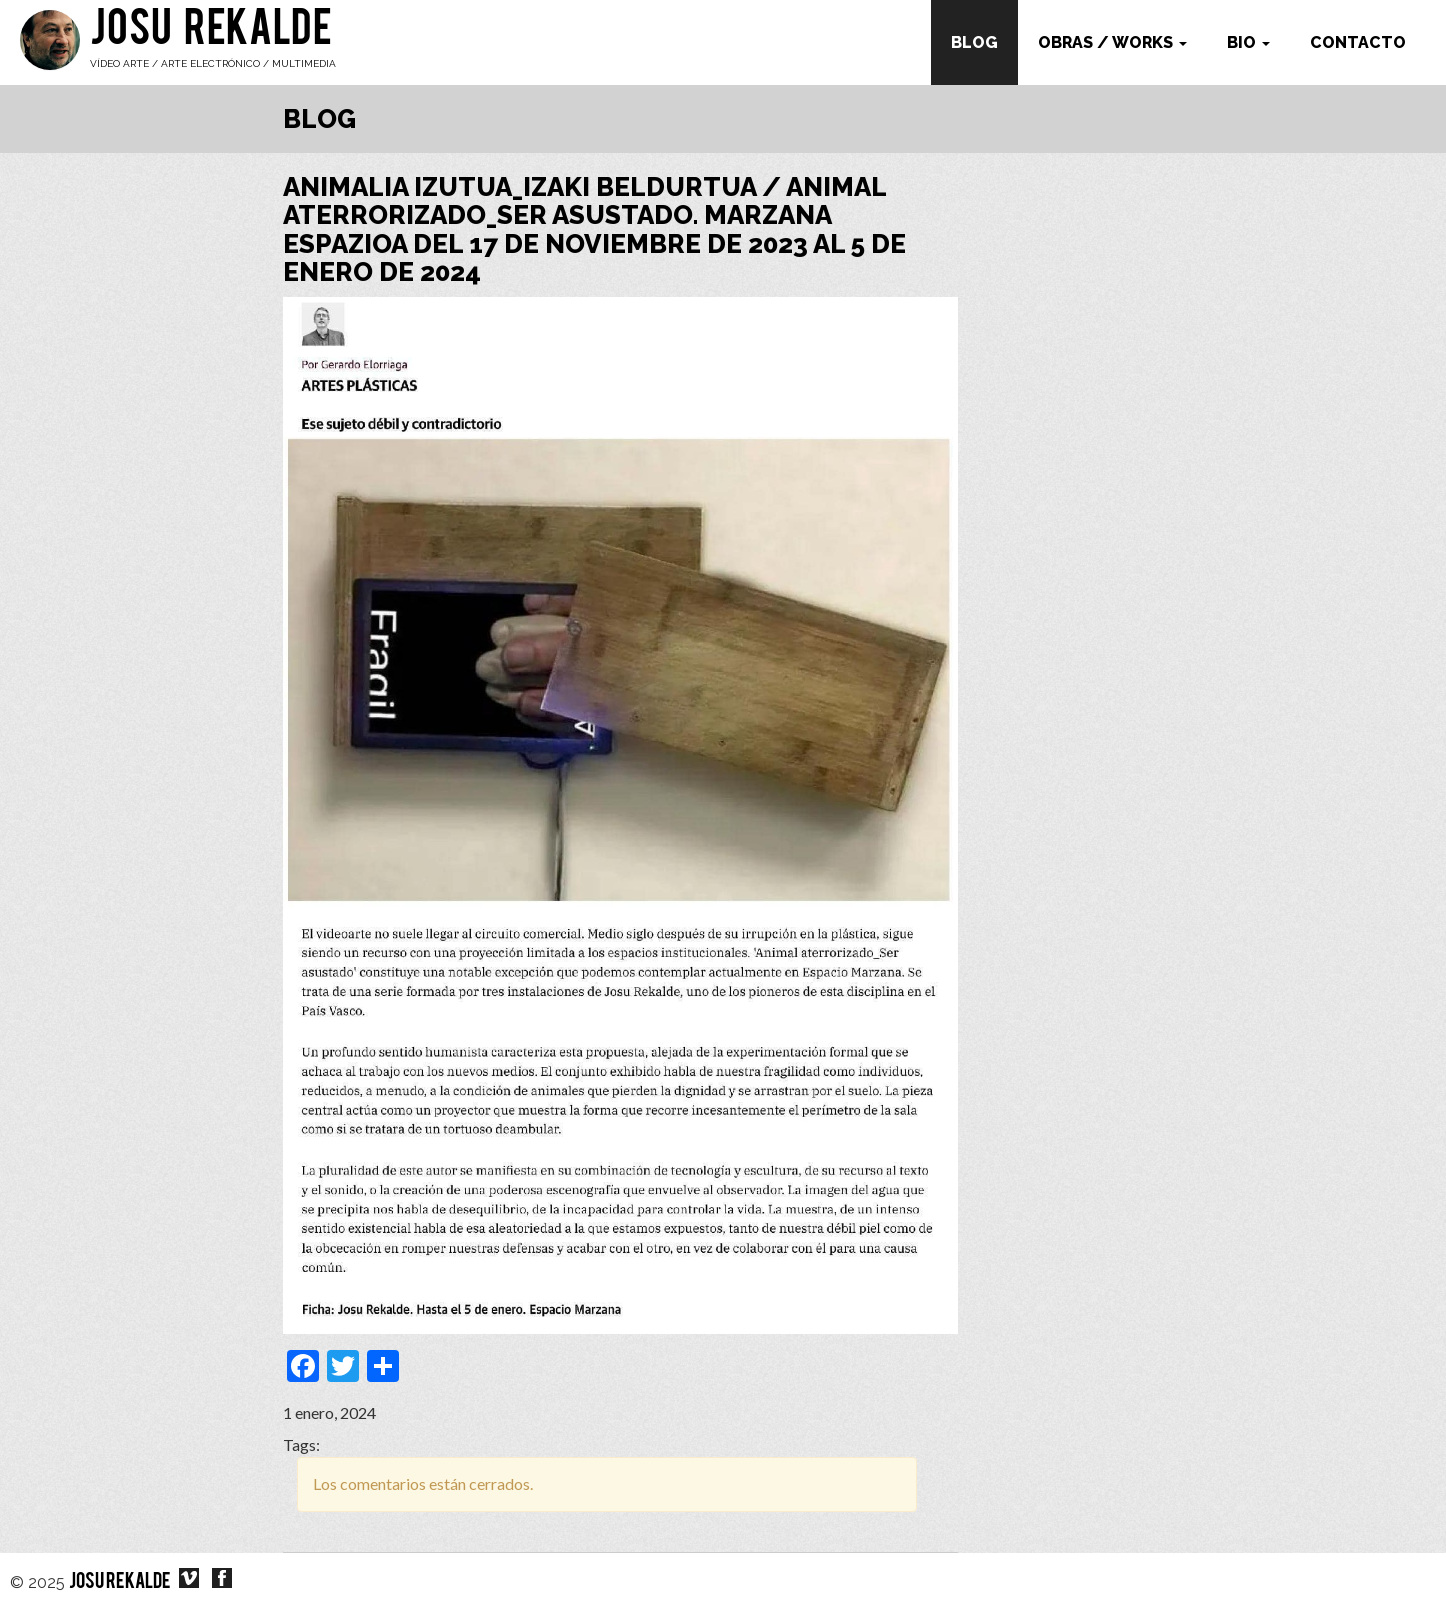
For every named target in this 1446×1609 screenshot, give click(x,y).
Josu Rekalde (211, 32)
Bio (1248, 42)
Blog (974, 42)
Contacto (1358, 42)
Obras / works (1112, 42)
